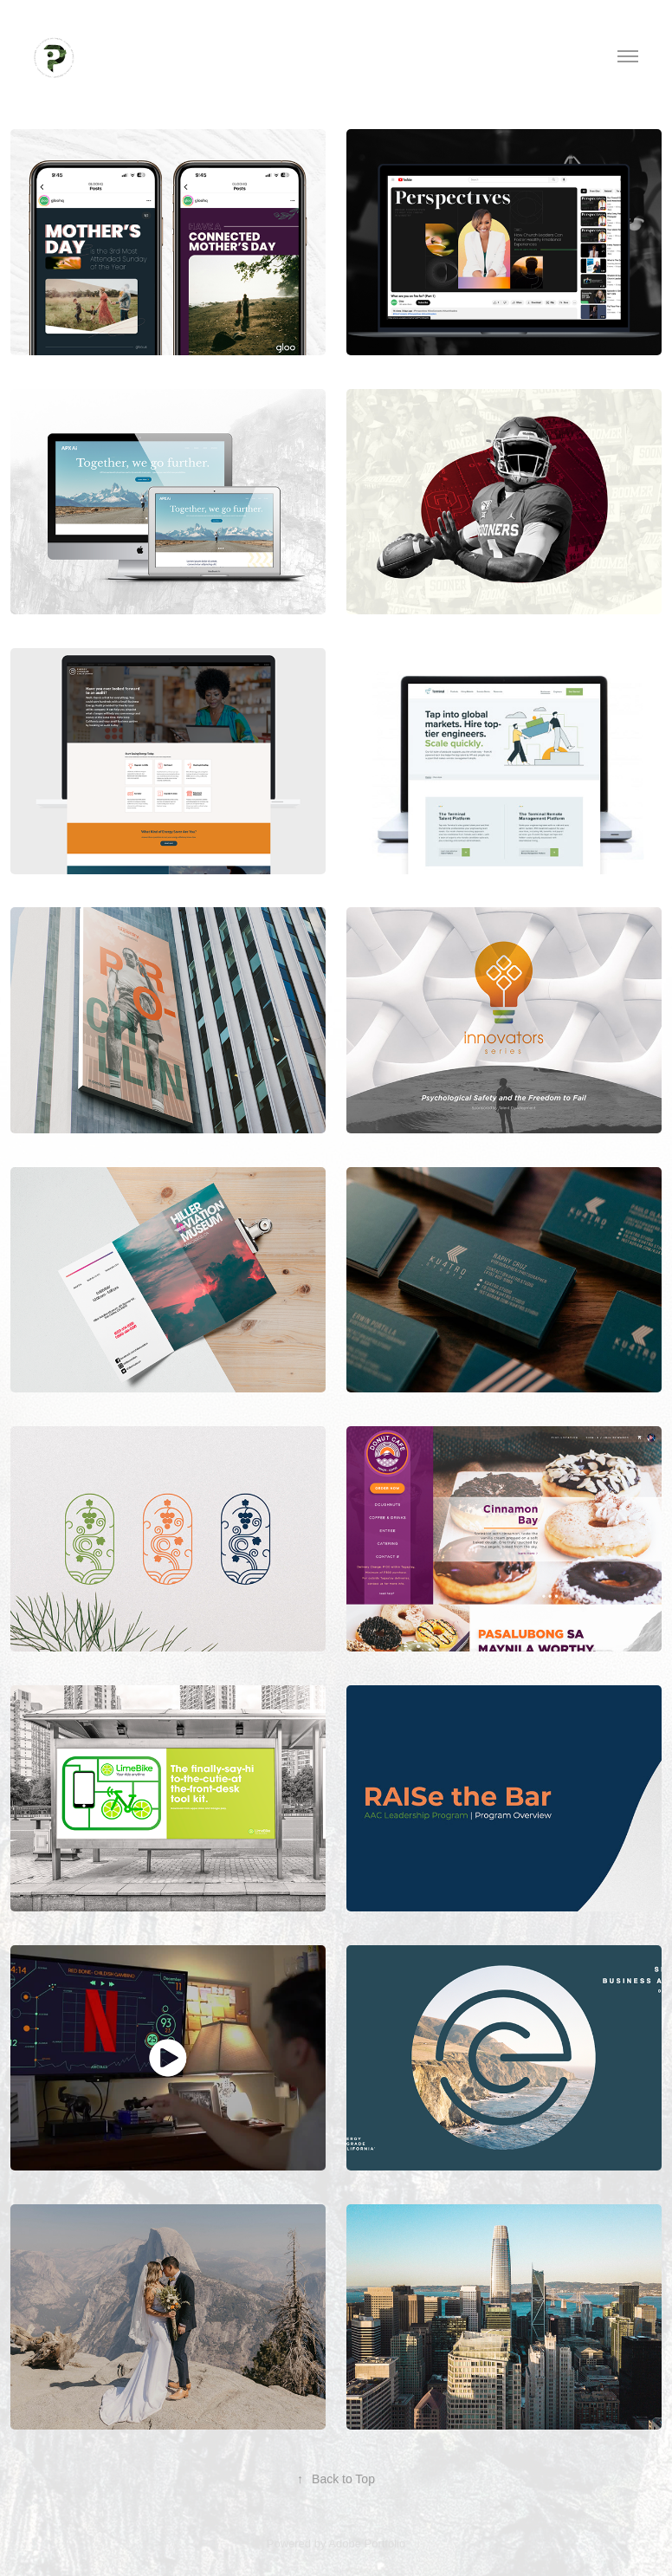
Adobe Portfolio (366, 2543)
